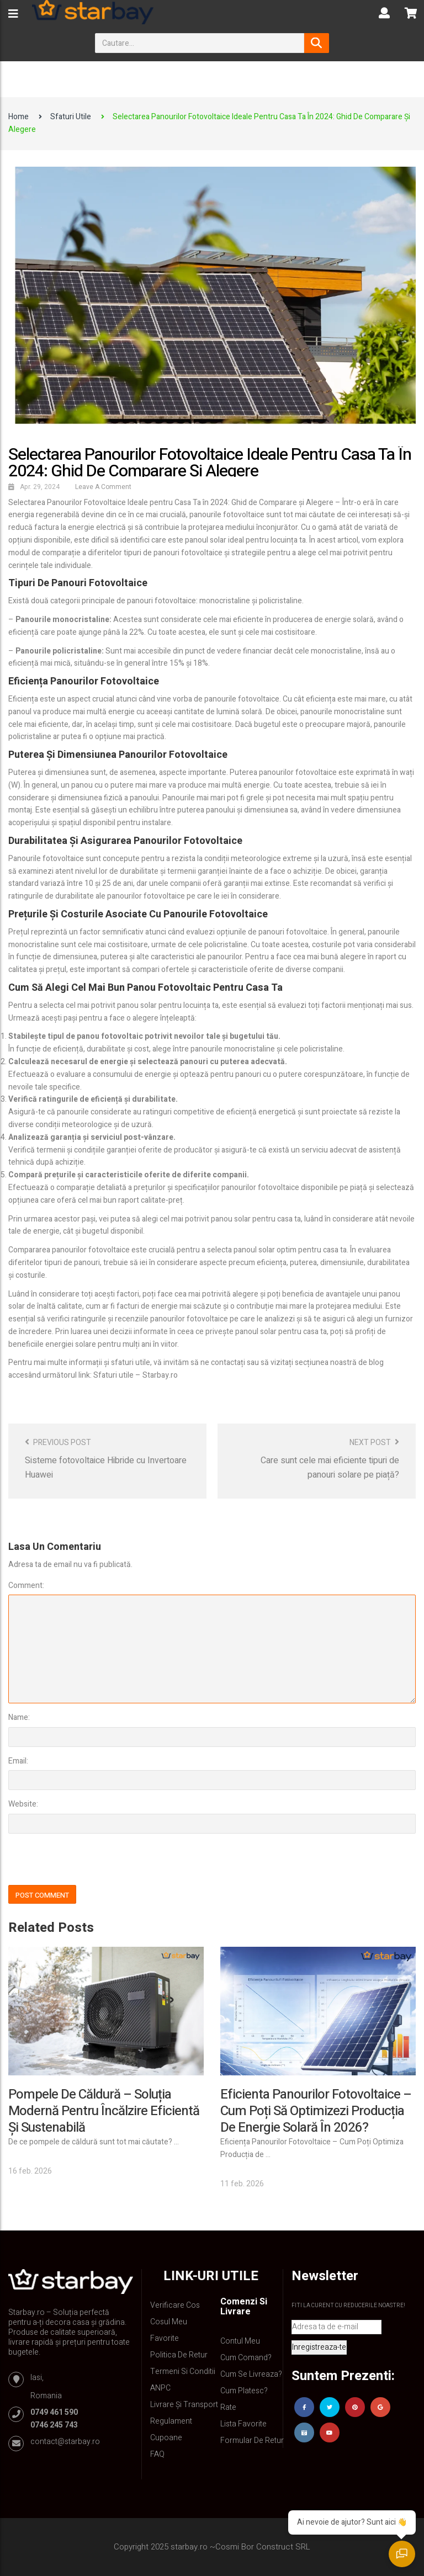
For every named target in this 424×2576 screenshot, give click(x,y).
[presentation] (84, 1861)
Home (18, 117)
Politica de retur (179, 2355)
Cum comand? (246, 2357)
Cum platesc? (244, 2391)
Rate (228, 2407)
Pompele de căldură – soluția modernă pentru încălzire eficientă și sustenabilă (103, 2111)
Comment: (26, 1585)
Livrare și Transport (184, 2404)
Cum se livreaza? (251, 2374)
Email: (18, 1761)
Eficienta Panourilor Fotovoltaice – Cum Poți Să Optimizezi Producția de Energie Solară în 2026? (315, 2111)
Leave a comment (103, 487)
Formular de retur (252, 2440)
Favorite (164, 2338)
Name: (19, 1717)
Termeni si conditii (182, 2371)
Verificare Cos (175, 2305)
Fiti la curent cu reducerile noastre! (348, 2305)
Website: (23, 1804)
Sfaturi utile (70, 117)
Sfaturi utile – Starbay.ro (135, 1375)
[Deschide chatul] (402, 2554)
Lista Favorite (243, 2424)
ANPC (160, 2388)
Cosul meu (168, 2322)
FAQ (157, 2454)
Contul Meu (240, 2341)
